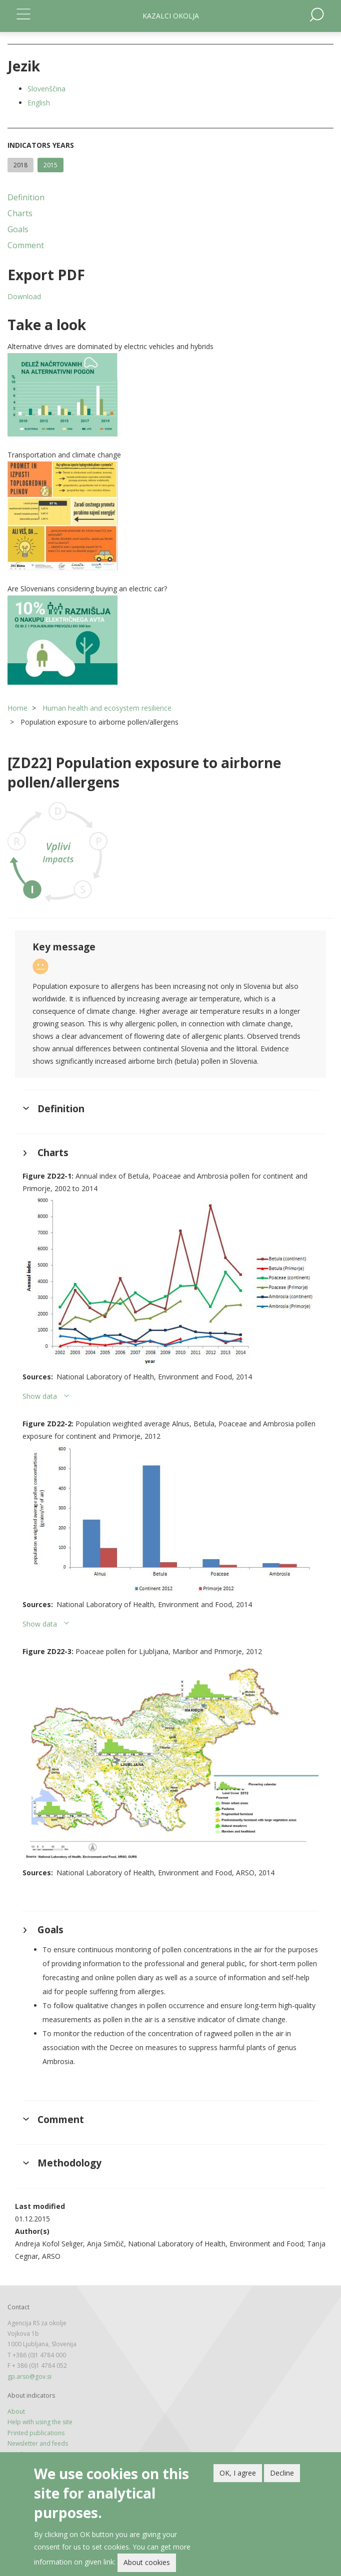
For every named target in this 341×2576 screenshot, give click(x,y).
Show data (39, 1396)
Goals (18, 229)
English (39, 102)
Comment (26, 245)
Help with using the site (40, 2422)
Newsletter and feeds (38, 2443)
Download (24, 296)
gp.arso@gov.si (30, 2376)
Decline (282, 2473)
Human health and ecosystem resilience (107, 708)
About (16, 2411)
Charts (20, 213)
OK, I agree (238, 2473)
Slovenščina (47, 88)
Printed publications (36, 2433)
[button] (171, 394)
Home (18, 708)
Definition (26, 197)
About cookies (147, 2562)
